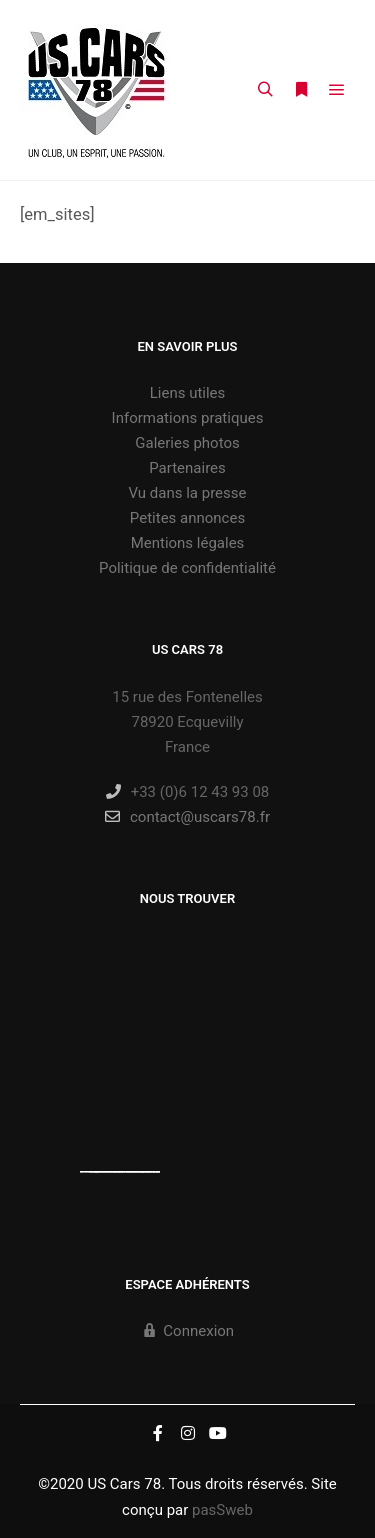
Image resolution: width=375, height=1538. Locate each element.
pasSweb (222, 1510)
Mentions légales (188, 543)
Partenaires (187, 468)
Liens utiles (188, 393)
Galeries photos (187, 443)
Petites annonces (187, 518)
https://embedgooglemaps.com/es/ (107, 1172)
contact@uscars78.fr (187, 817)
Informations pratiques (188, 418)
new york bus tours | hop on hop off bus (142, 1172)
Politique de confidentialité (187, 568)
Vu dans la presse (188, 493)
